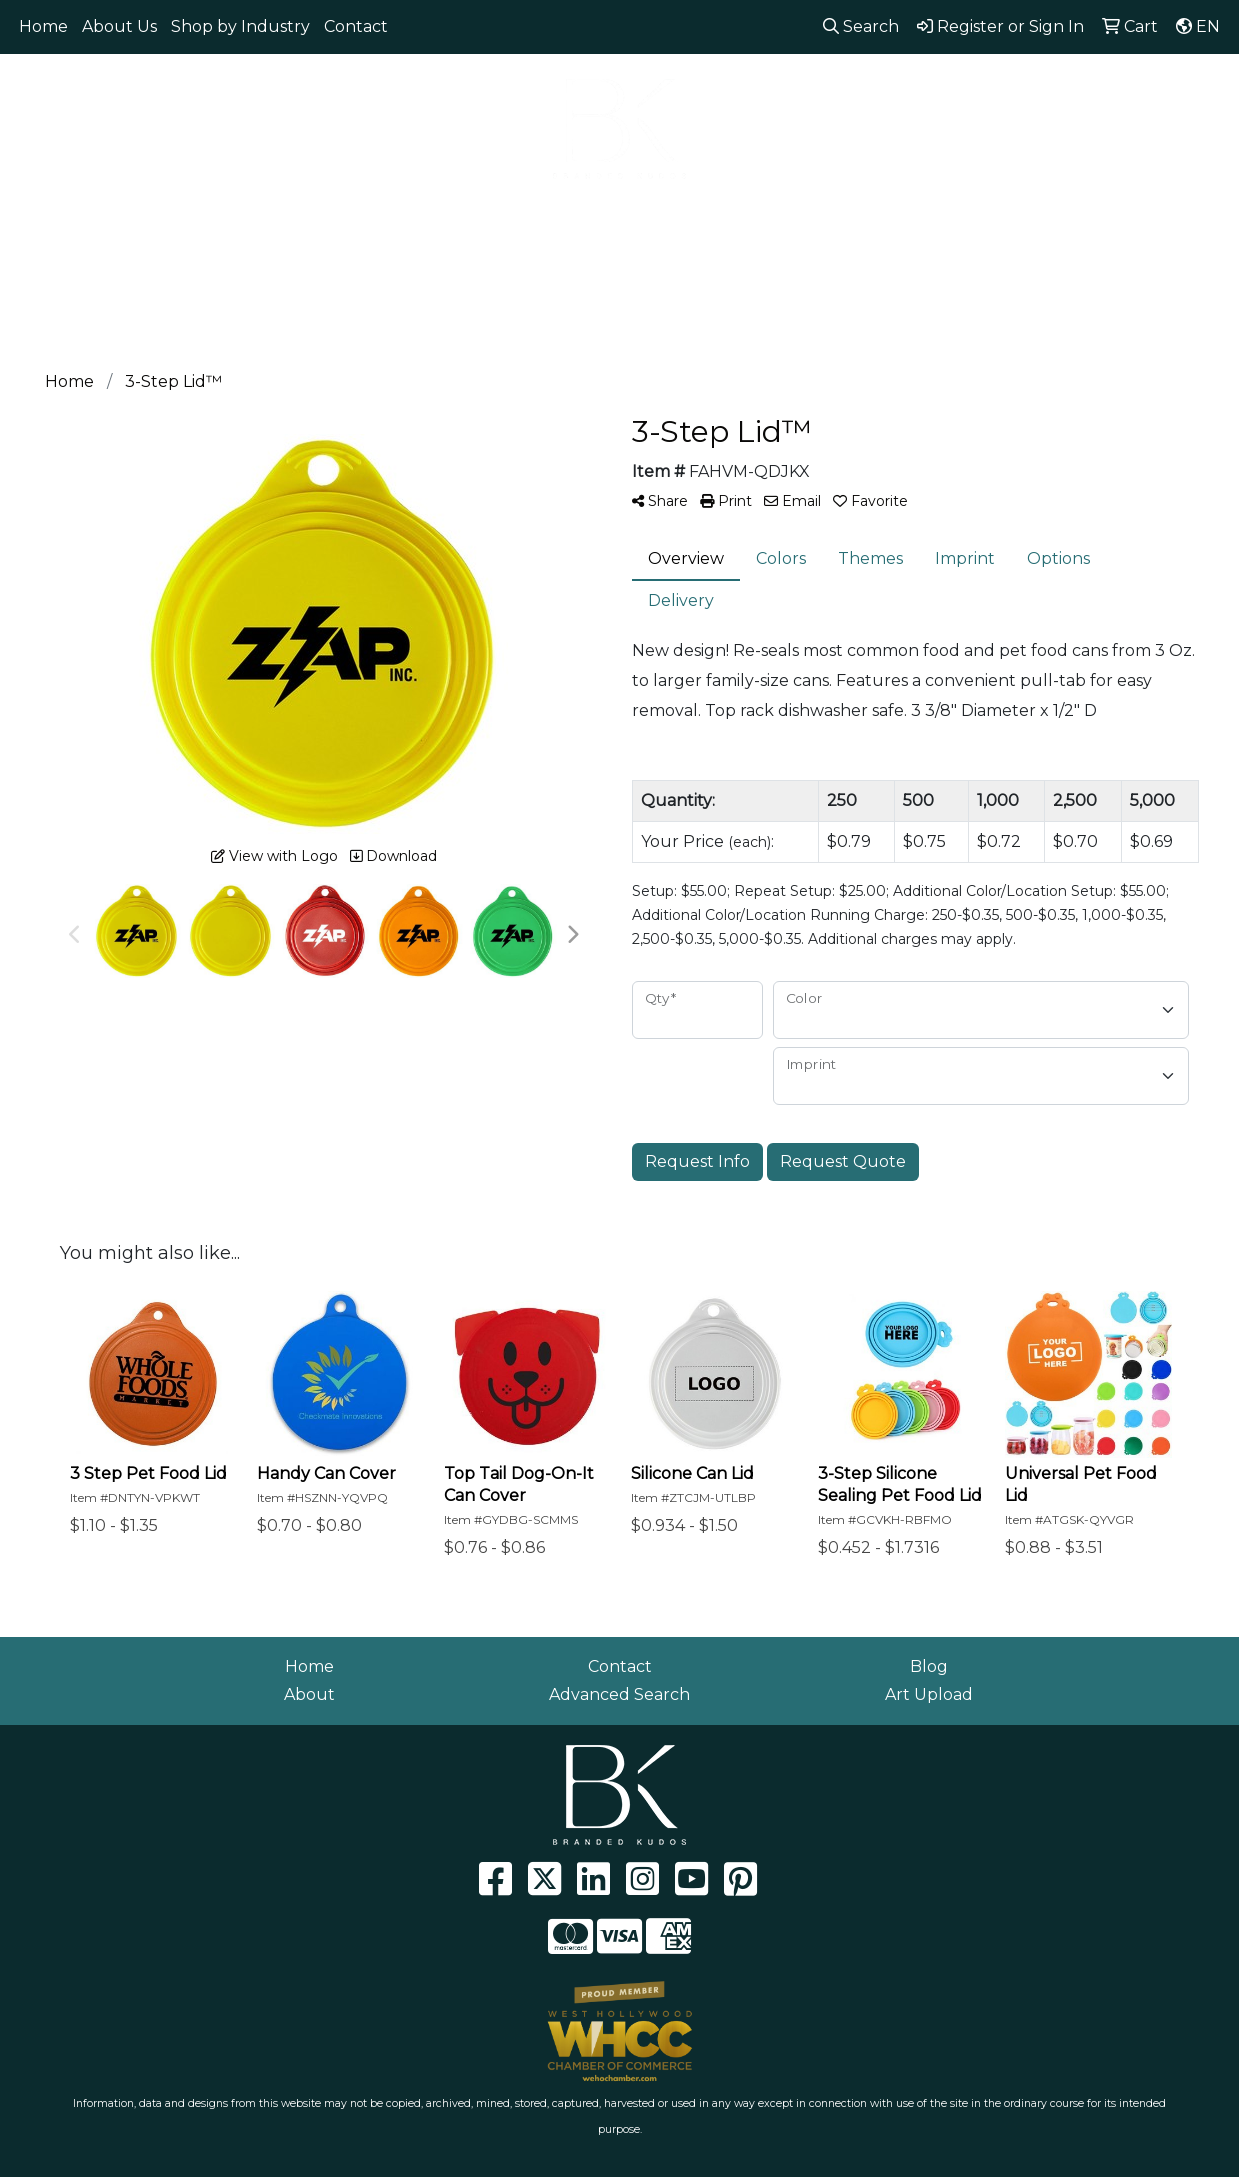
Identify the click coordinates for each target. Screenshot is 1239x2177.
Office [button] (822, 217)
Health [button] (733, 217)
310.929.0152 (928, 80)
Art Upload (929, 1694)
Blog (929, 1666)
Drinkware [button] (437, 217)
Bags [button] (338, 217)
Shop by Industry (240, 26)
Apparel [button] (113, 217)
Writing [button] (990, 217)
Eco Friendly (232, 217)
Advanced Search (619, 1694)
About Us (119, 26)
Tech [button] (904, 217)
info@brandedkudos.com (1108, 80)
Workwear (1099, 217)
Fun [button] (532, 217)
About (309, 1694)
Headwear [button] (627, 217)
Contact (356, 26)
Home (43, 26)
